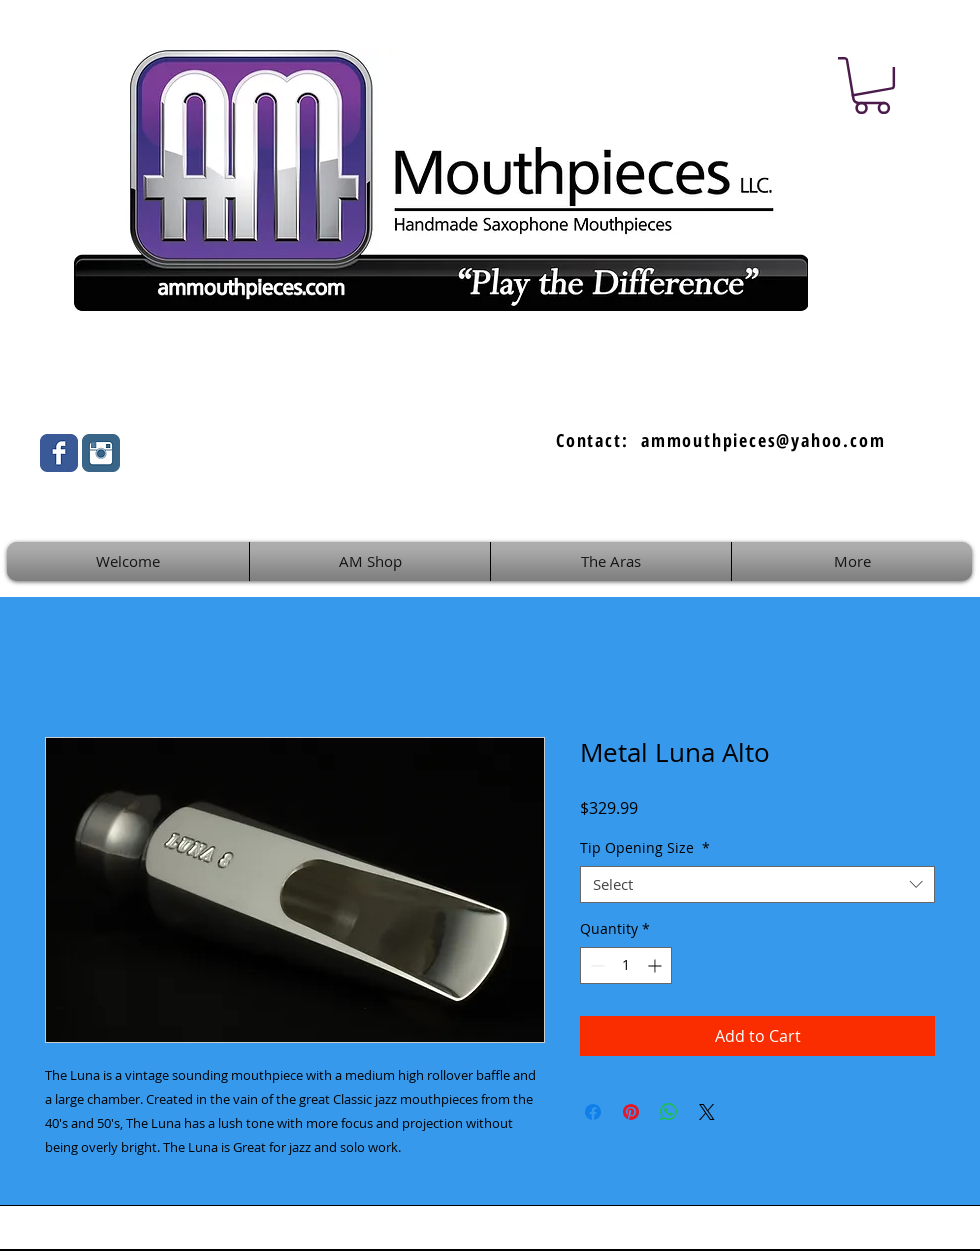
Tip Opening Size (645, 848)
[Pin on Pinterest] (631, 1112)
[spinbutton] (626, 965)
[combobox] (757, 885)
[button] (872, 85)
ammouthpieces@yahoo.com (763, 440)
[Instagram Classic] (101, 453)
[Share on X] (707, 1112)
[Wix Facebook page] (59, 453)
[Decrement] (595, 965)
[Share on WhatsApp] (669, 1112)
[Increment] (656, 965)
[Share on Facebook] (593, 1112)
